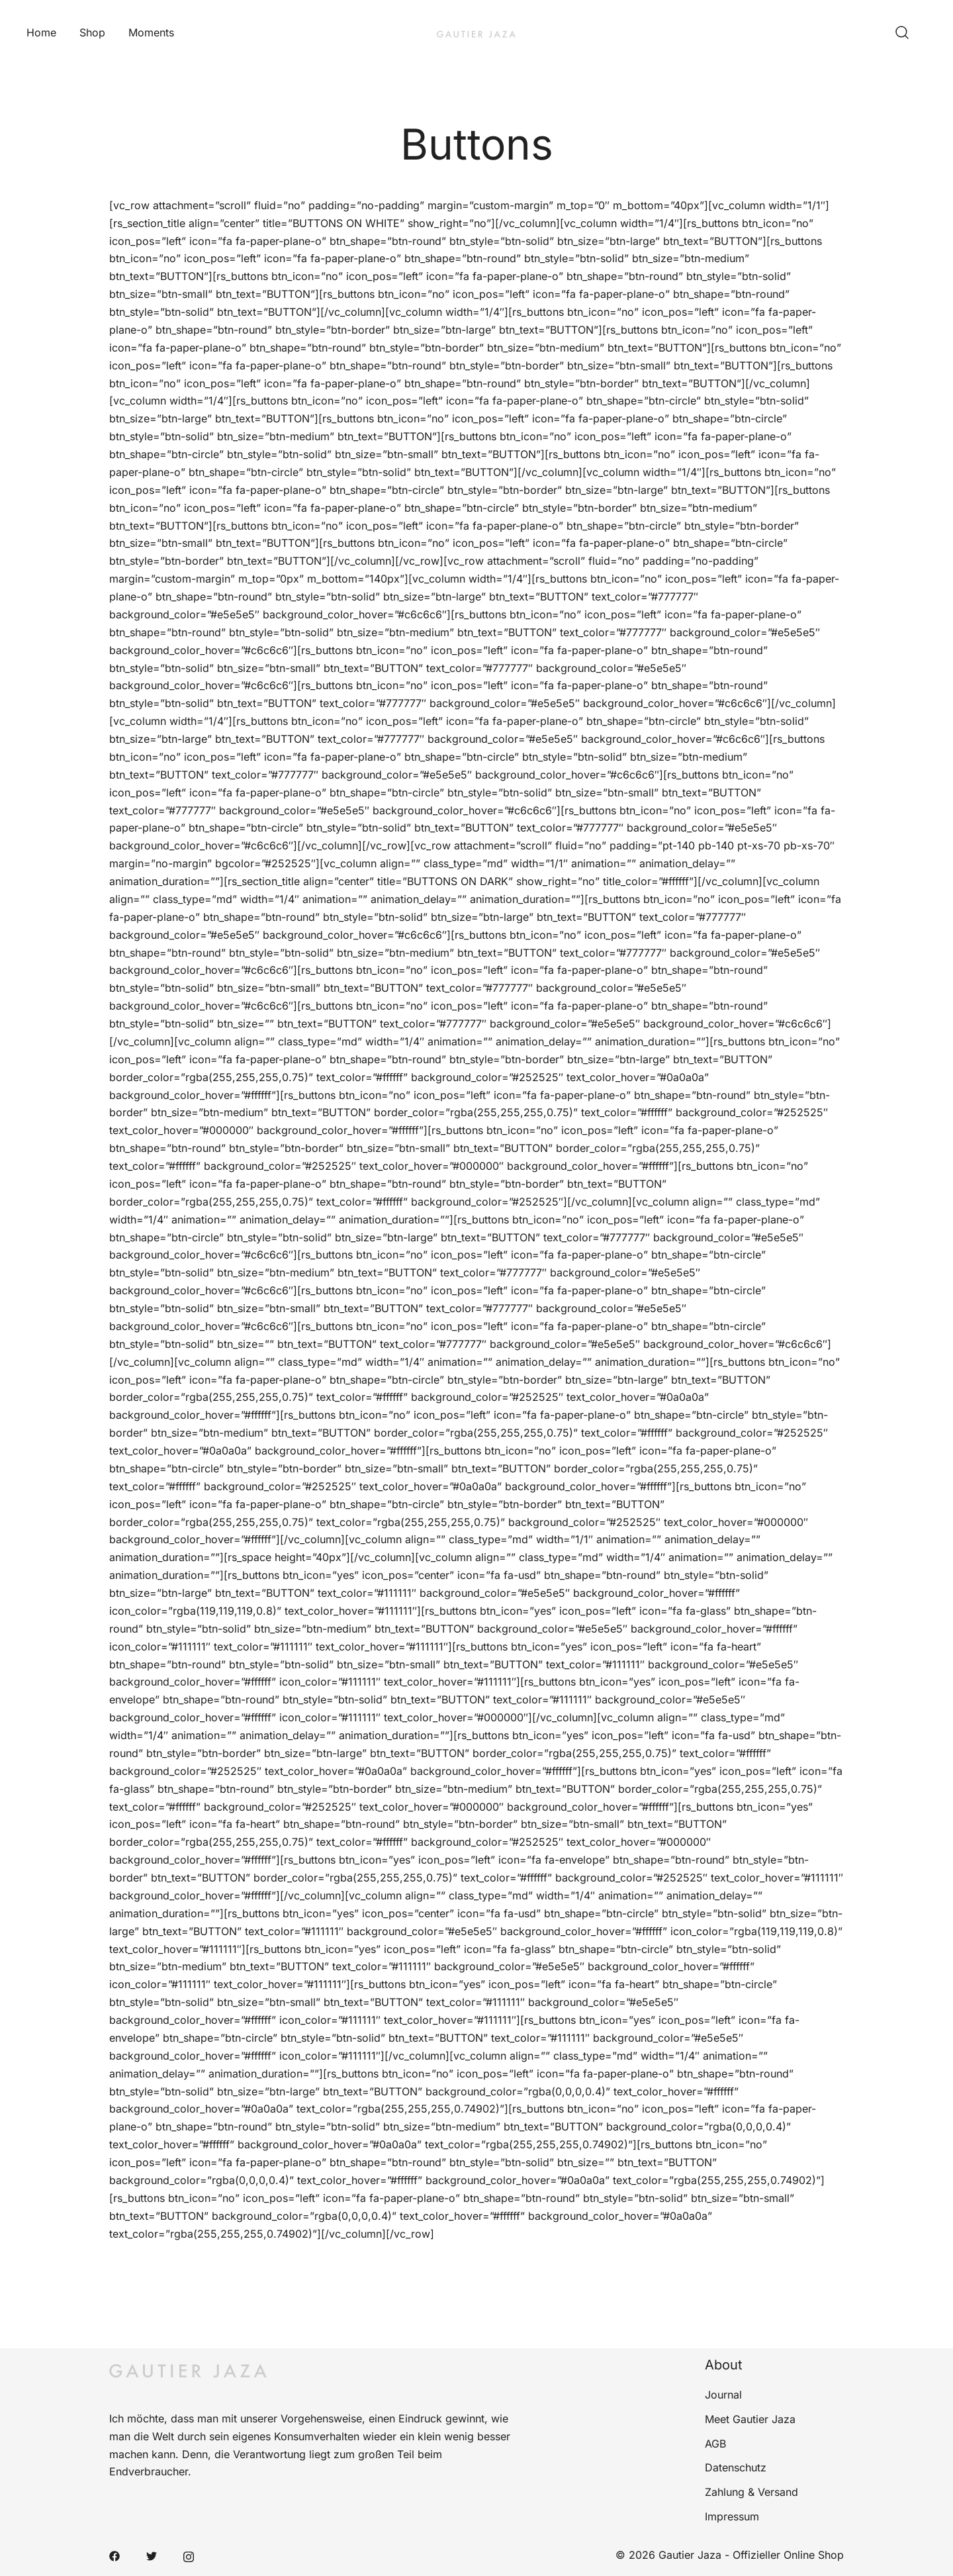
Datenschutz (735, 2467)
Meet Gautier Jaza (750, 2419)
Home (41, 32)
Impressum (732, 2516)
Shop (92, 32)
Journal (723, 2394)
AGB (715, 2443)
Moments (151, 32)
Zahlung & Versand (751, 2492)
